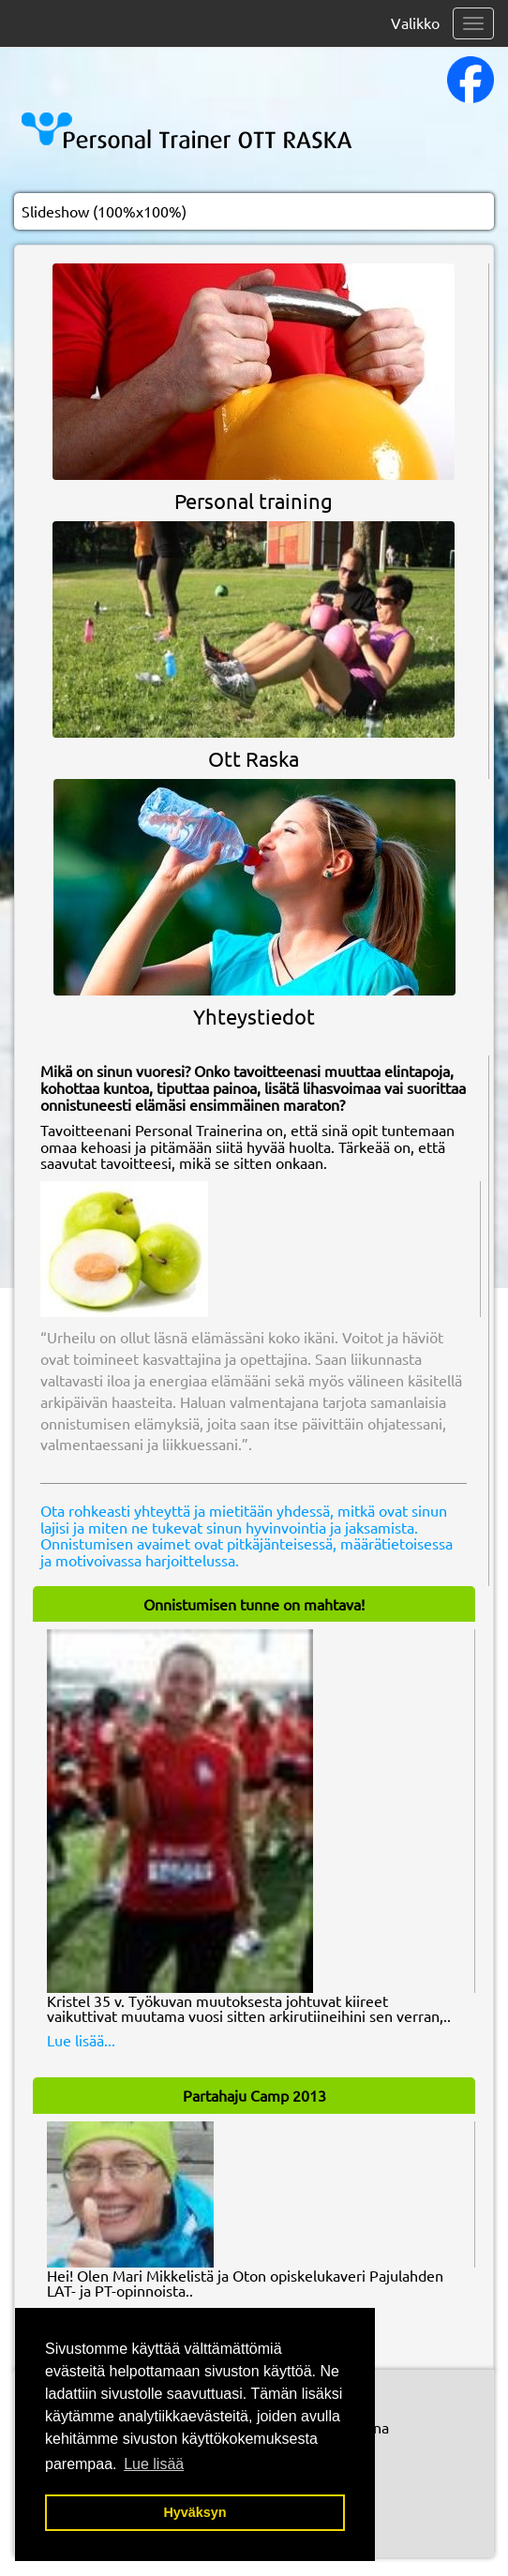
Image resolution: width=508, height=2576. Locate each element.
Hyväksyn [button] (194, 2512)
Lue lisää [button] (154, 2464)
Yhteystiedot (254, 1016)
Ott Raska (253, 758)
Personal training (253, 500)
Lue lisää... (81, 2039)
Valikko (415, 22)
